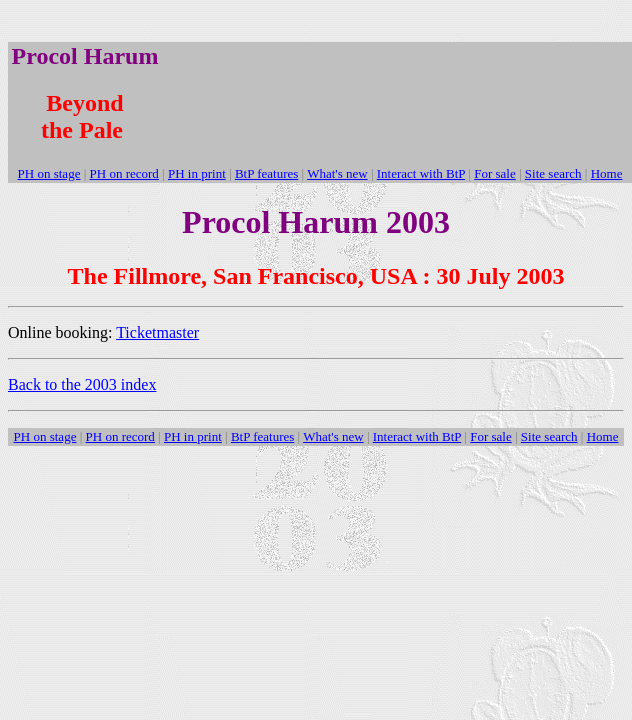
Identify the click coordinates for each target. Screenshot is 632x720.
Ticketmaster (157, 332)
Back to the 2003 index (82, 384)
